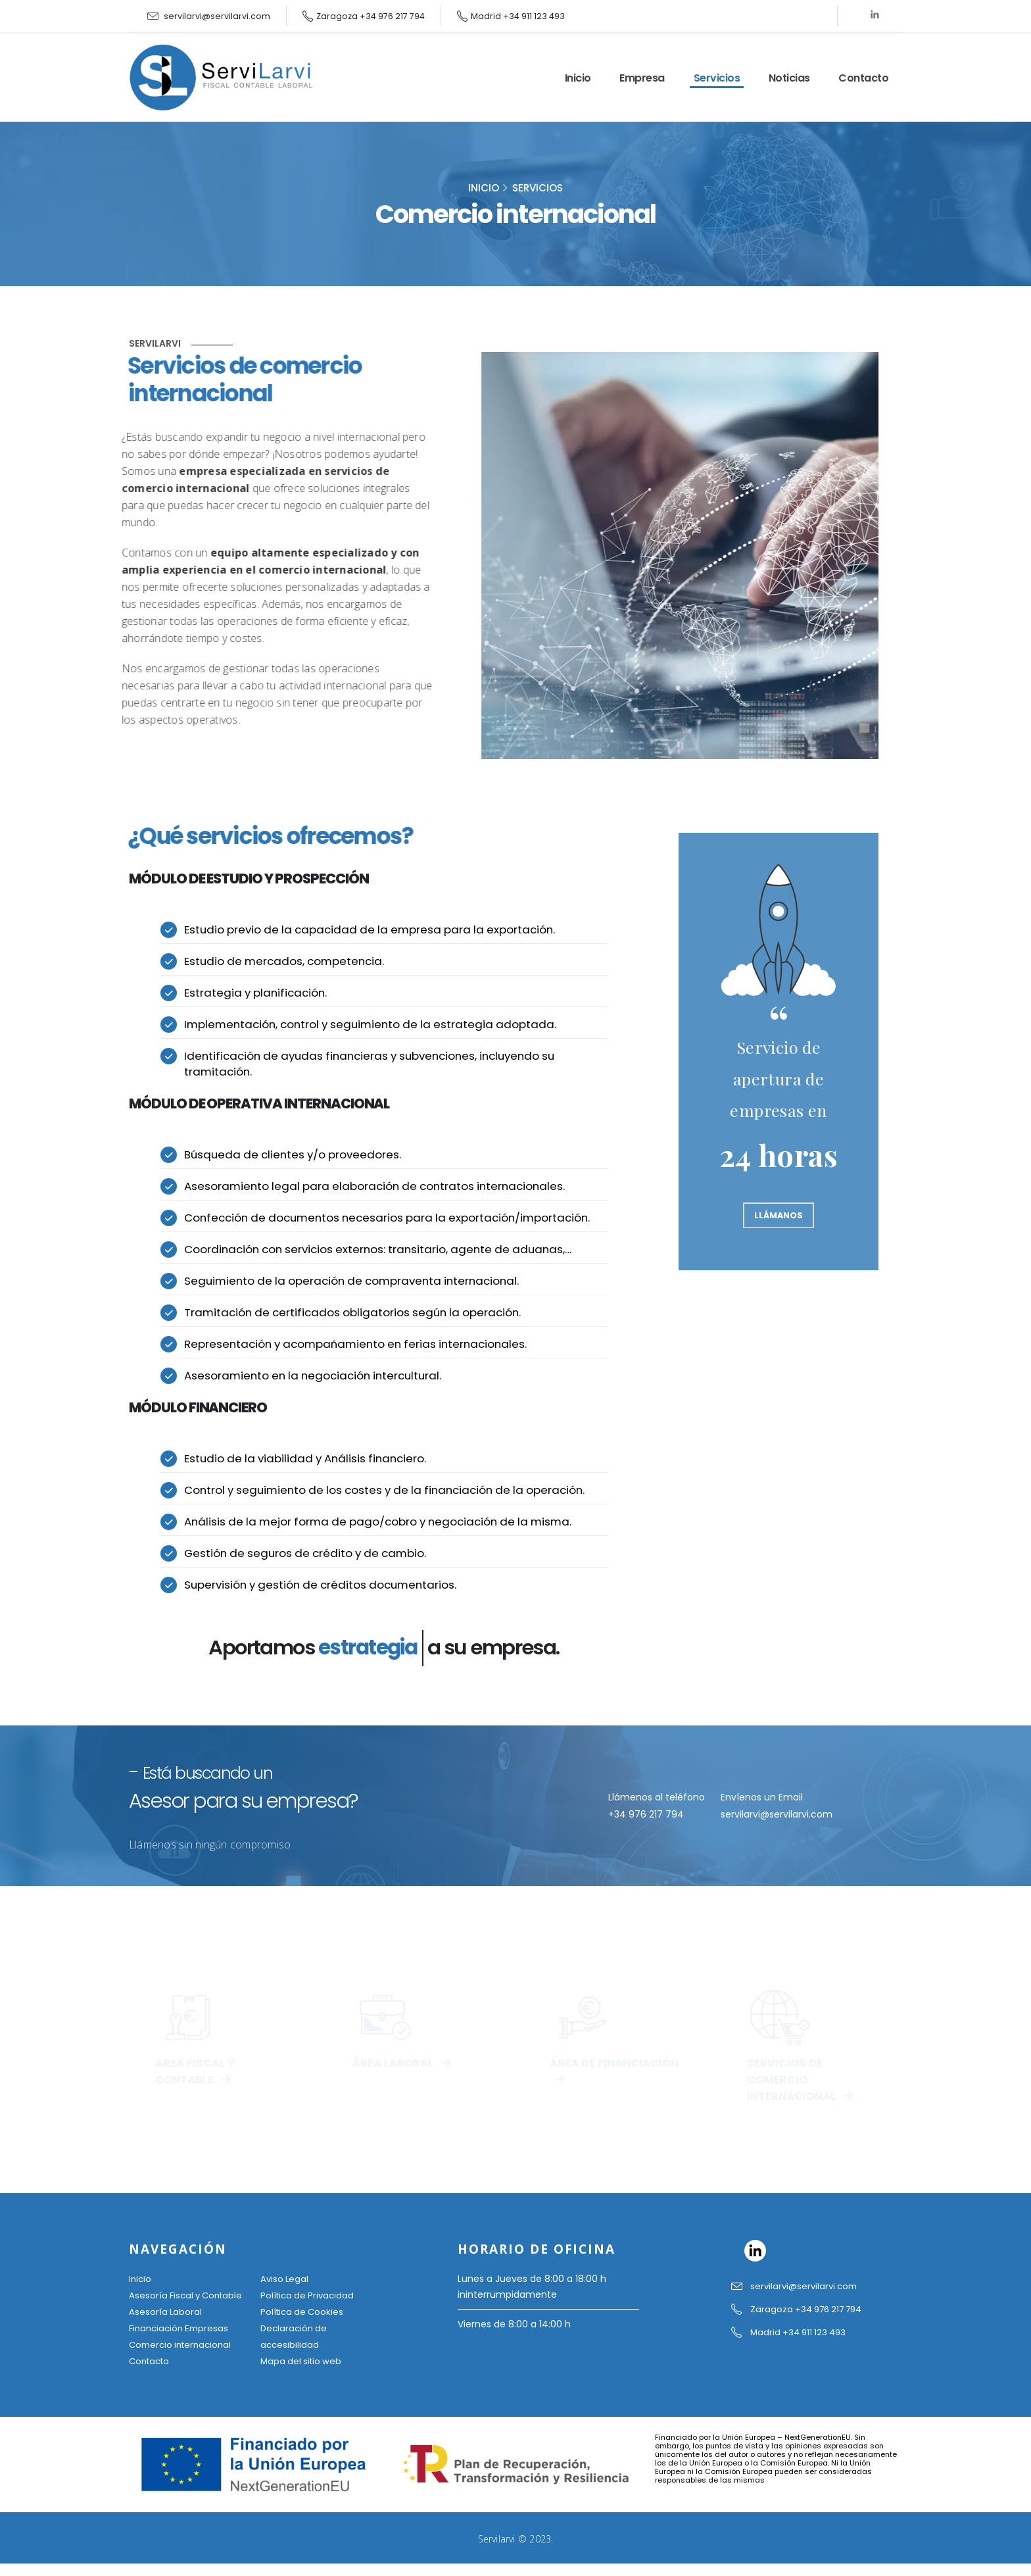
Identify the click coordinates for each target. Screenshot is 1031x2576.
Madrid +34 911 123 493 (518, 16)
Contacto (863, 78)
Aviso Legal (285, 2279)
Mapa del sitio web (302, 2358)
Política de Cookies (303, 2310)
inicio (483, 188)
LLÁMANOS (778, 1215)
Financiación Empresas (181, 2342)
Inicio (578, 78)
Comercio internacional (183, 2358)
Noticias (789, 78)
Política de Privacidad (309, 2295)
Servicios (717, 78)
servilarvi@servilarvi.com (217, 16)
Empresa (642, 78)
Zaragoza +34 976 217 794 (370, 16)
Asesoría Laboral (166, 2326)
